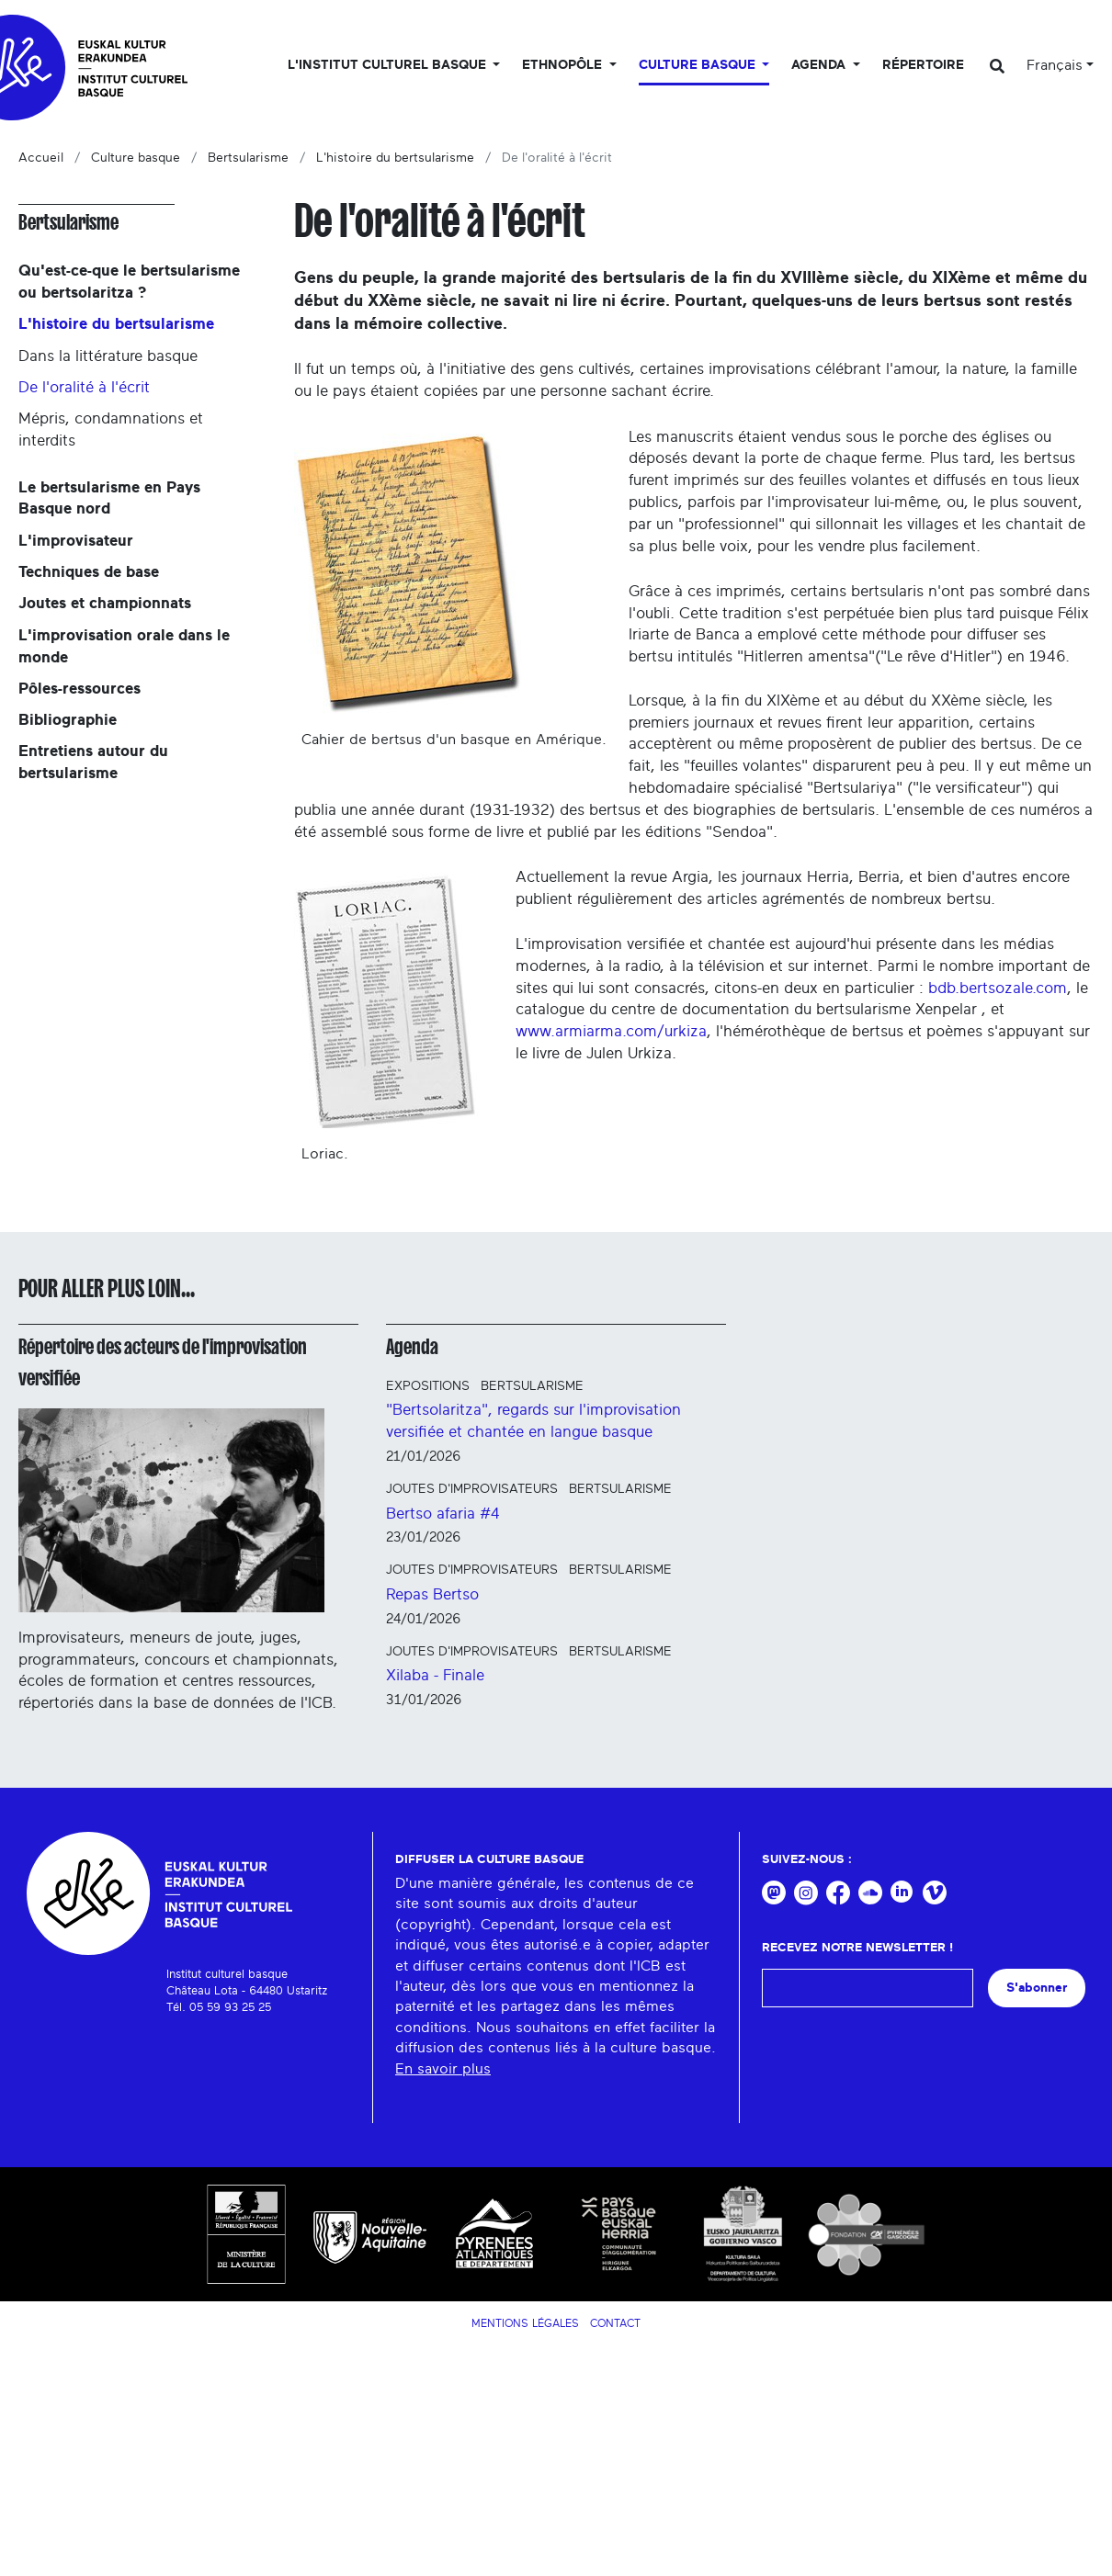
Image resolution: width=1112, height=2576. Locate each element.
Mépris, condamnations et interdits (110, 429)
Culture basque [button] (699, 65)
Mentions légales (525, 2323)
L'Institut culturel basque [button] (389, 65)
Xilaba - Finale (435, 1675)
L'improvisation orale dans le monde (124, 646)
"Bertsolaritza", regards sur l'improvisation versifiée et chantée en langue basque (533, 1421)
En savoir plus (443, 2069)
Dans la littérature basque (108, 356)
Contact (615, 2323)
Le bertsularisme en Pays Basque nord (109, 498)
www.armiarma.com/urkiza (611, 1031)
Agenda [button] (820, 65)
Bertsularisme (248, 158)
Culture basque (135, 158)
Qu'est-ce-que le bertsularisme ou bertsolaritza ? (129, 281)
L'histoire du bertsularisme (395, 158)
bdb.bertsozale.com (997, 988)
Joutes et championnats (104, 603)
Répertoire (923, 65)
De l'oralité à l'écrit (84, 387)
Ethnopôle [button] (564, 65)
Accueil (40, 158)
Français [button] (1055, 65)
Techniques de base (88, 572)
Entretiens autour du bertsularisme (93, 762)
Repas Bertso (432, 1594)
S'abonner (1036, 1987)
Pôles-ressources (79, 688)
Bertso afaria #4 (443, 1513)
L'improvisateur (75, 540)
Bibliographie (67, 720)
